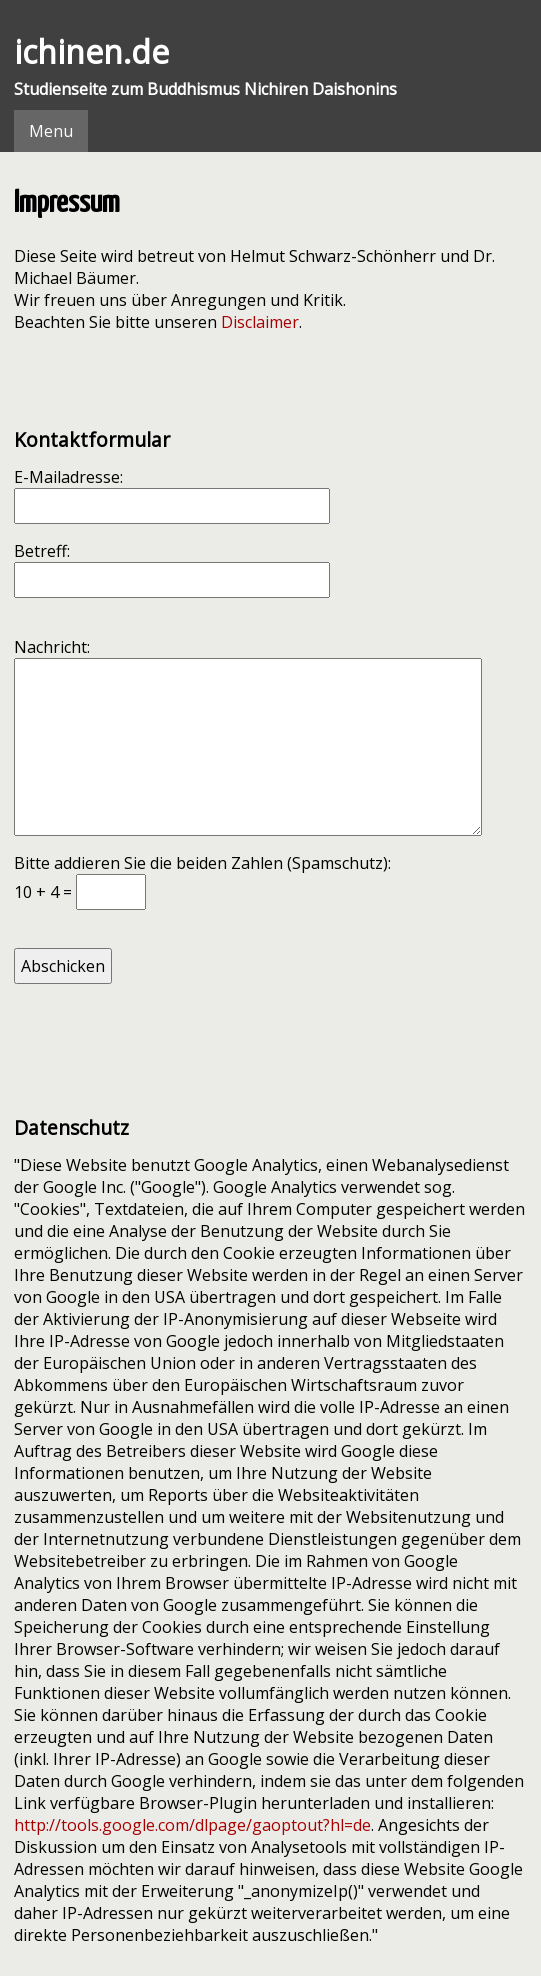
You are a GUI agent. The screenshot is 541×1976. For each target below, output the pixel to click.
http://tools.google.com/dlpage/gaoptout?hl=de (192, 1825)
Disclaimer (260, 322)
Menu (51, 131)
